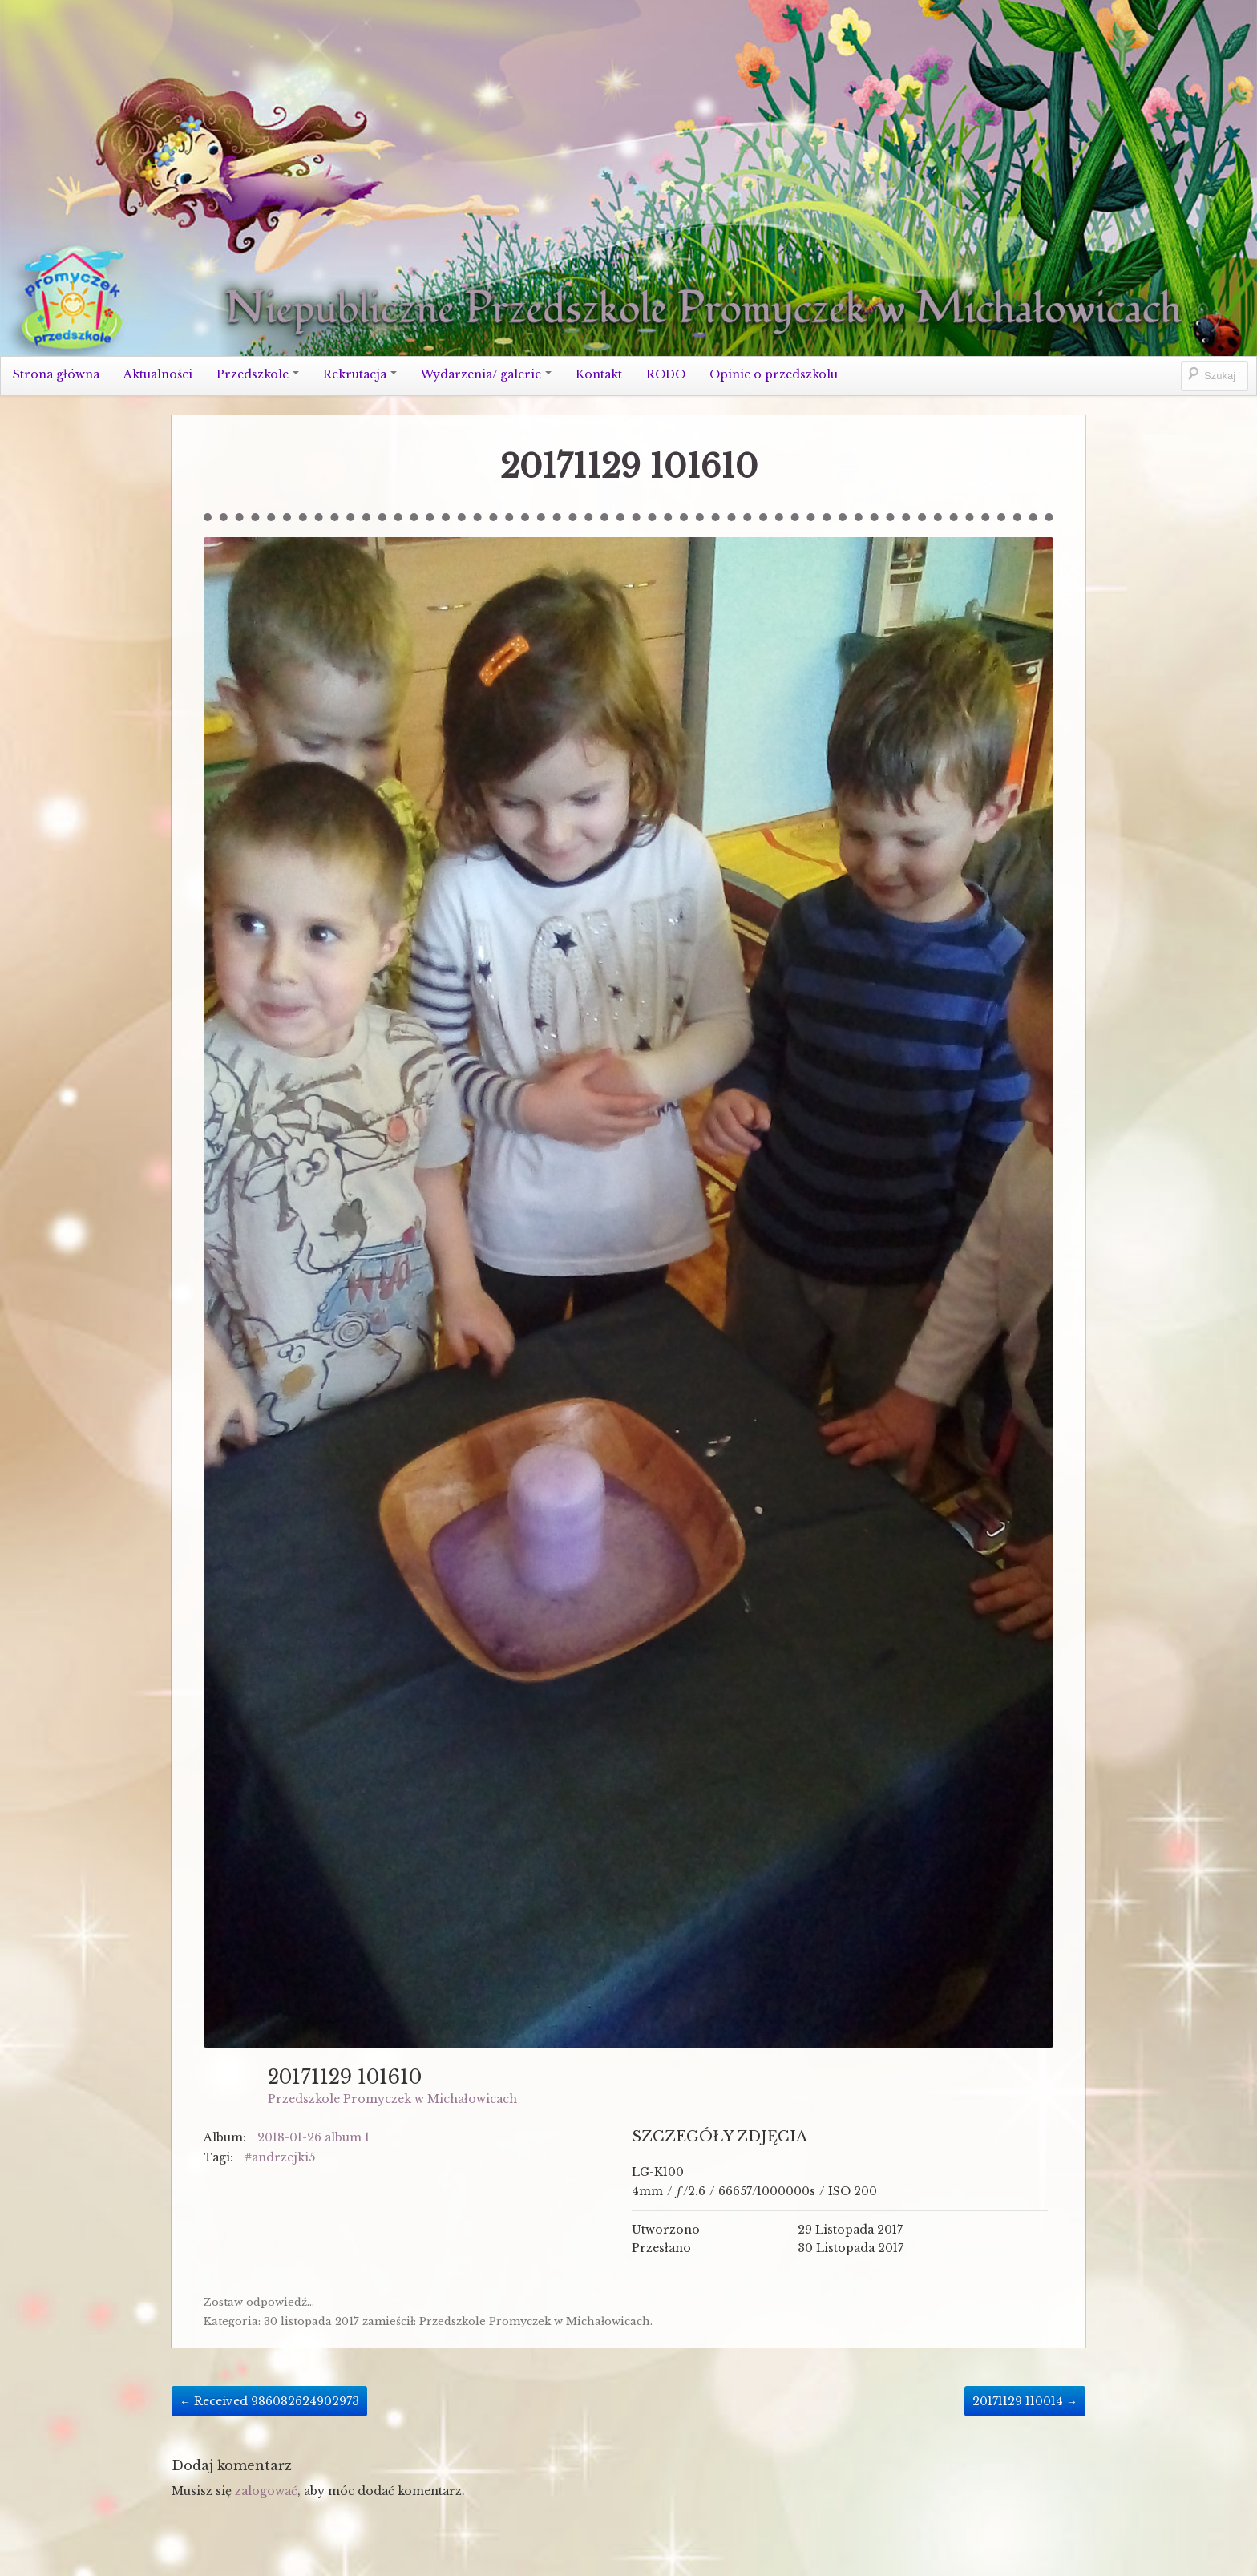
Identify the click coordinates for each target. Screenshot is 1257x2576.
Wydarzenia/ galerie (486, 374)
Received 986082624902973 (269, 2401)
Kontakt (599, 374)
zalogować (266, 2491)
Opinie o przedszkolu (773, 374)
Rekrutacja (360, 374)
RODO (665, 374)
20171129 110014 (1024, 2401)
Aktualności (157, 374)
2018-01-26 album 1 (313, 2137)
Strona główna (56, 374)
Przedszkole (257, 374)
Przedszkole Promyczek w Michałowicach (392, 2099)
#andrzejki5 (280, 2157)
